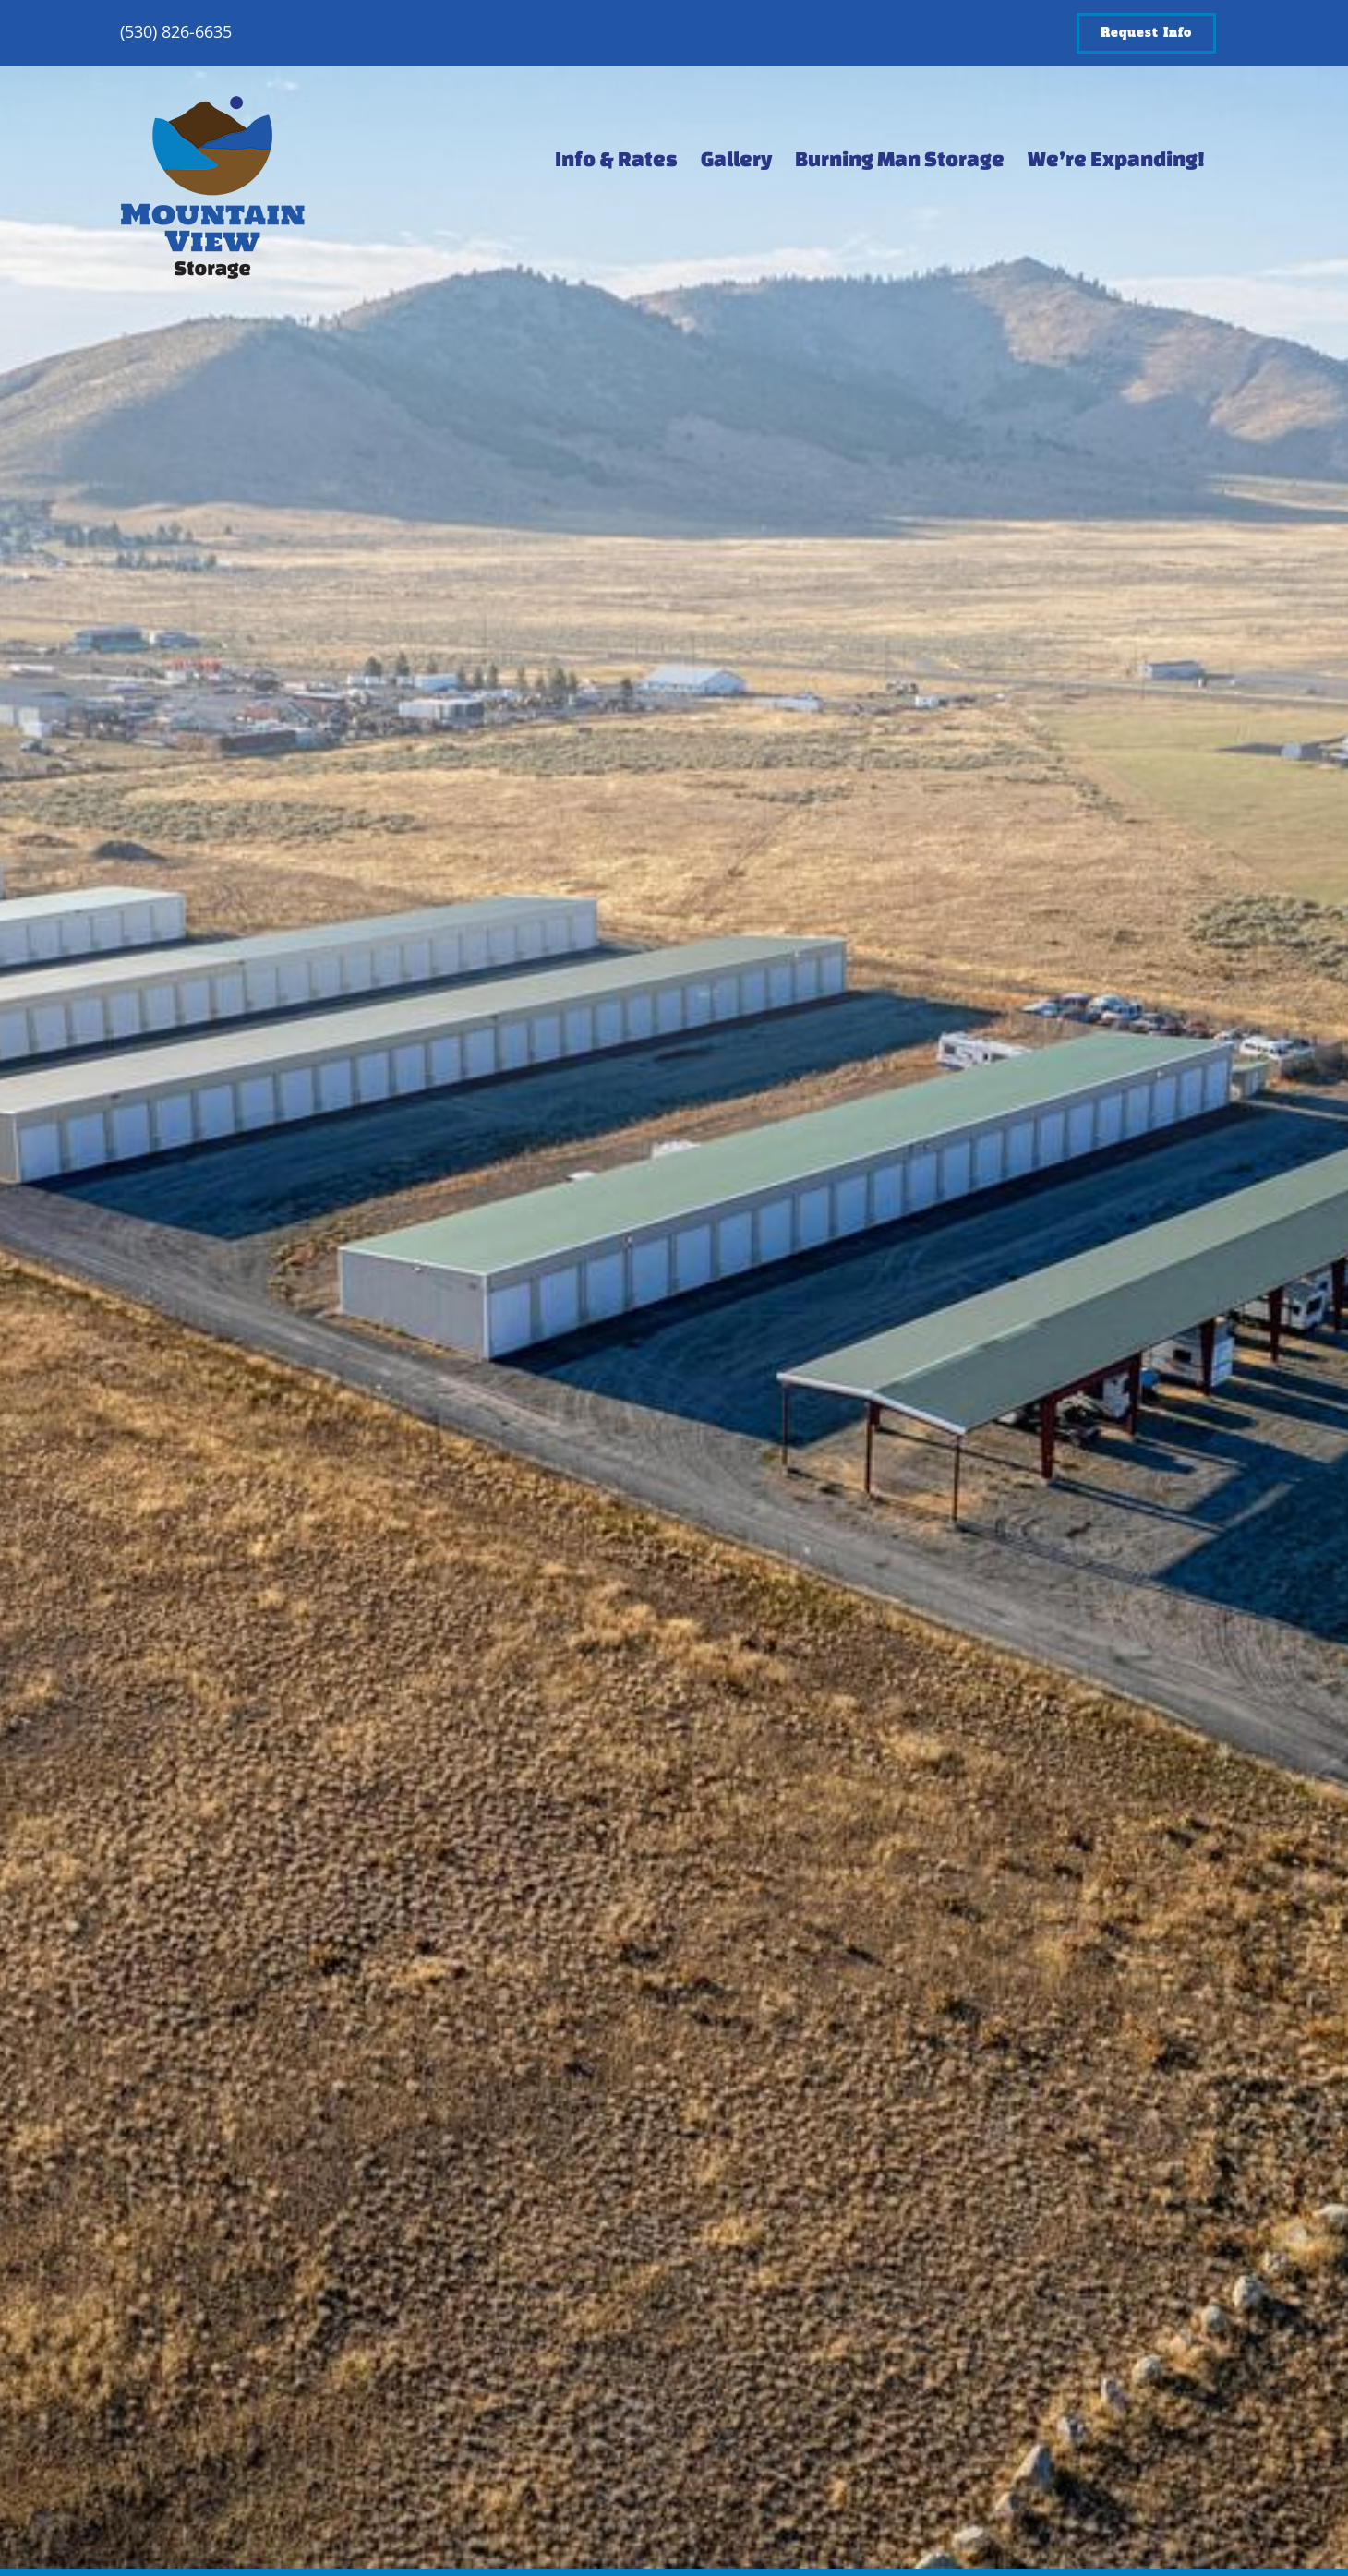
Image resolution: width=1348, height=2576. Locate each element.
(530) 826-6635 (176, 31)
